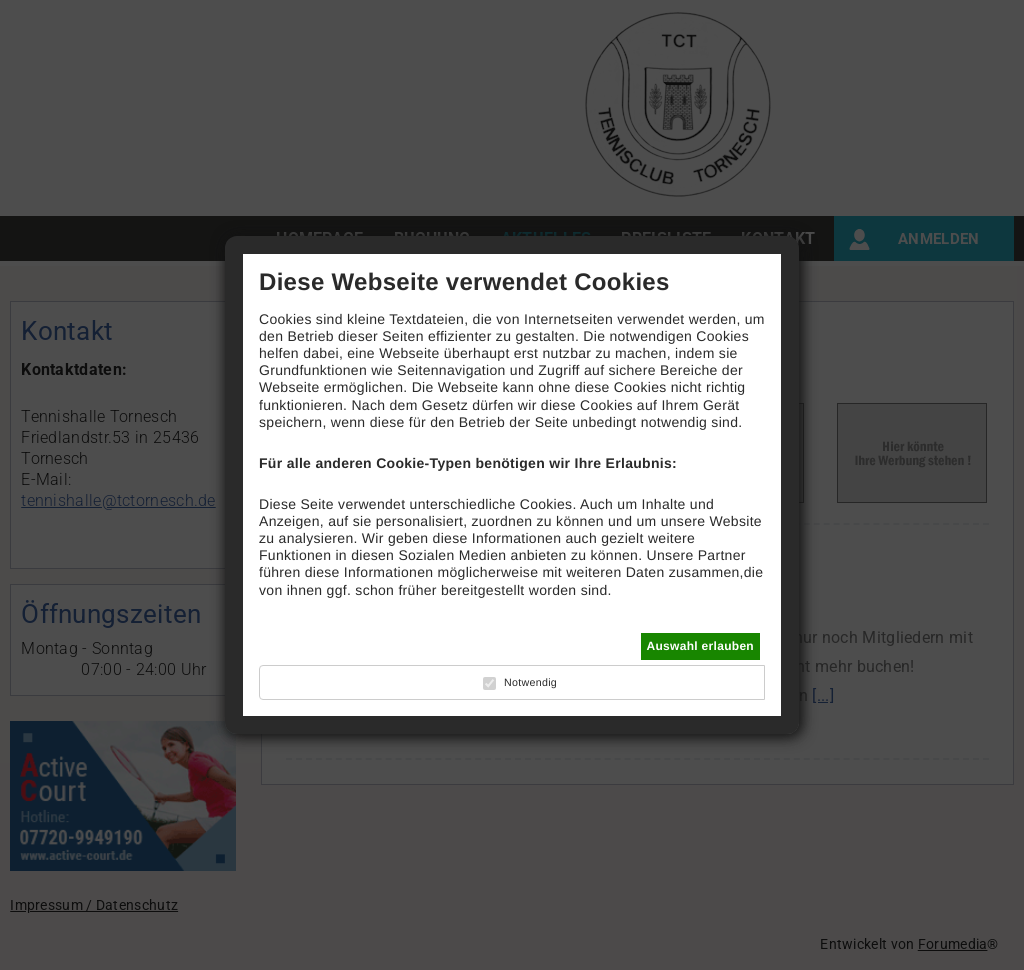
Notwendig (530, 683)
